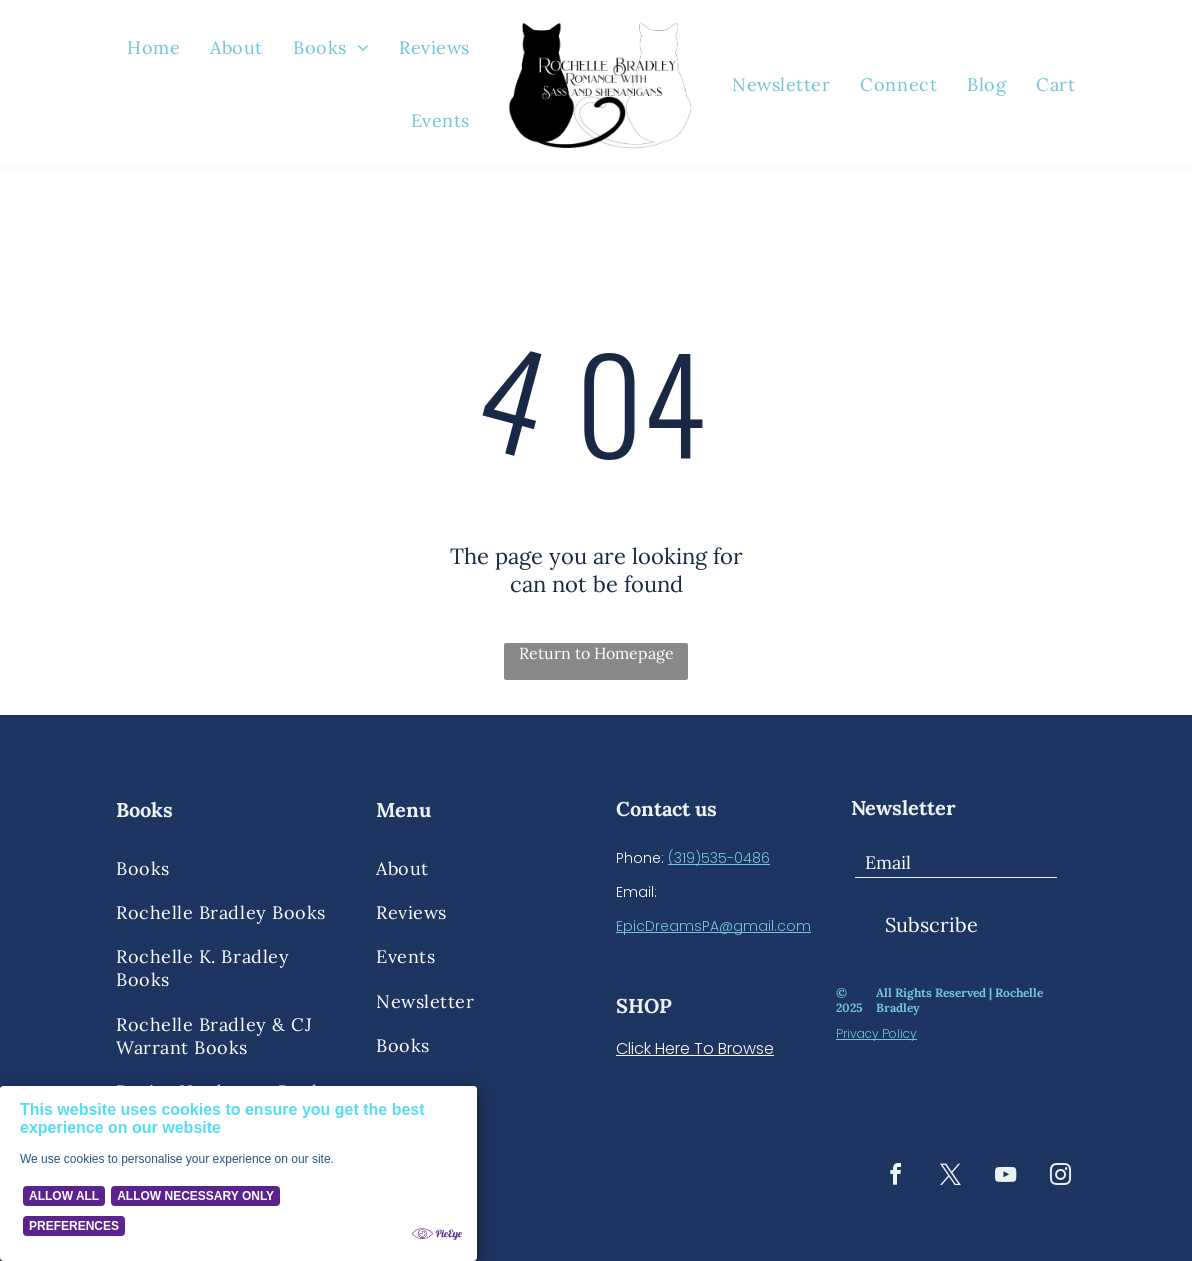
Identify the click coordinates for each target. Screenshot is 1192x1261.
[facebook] (895, 1177)
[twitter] (950, 1177)
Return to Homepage (596, 653)
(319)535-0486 (719, 858)
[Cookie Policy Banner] (238, 1173)
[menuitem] (153, 48)
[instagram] (1060, 1177)
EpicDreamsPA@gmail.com (713, 926)
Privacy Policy (876, 1033)
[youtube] (1005, 1177)
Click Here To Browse (695, 1048)
